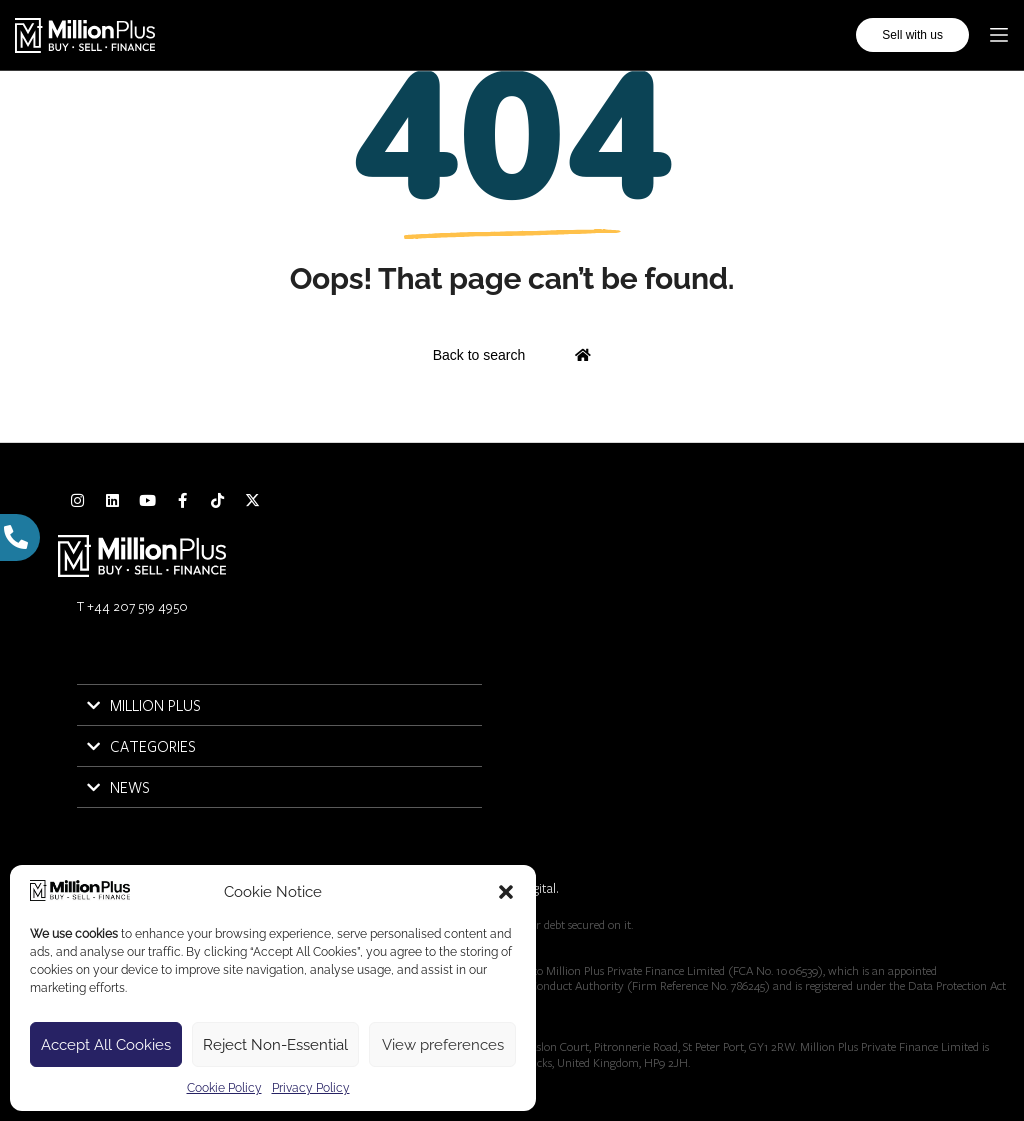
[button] (506, 892)
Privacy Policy (311, 1088)
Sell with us (912, 35)
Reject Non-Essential (275, 1045)
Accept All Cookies (106, 1045)
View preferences (443, 1045)
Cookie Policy (224, 1088)
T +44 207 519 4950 (132, 606)
